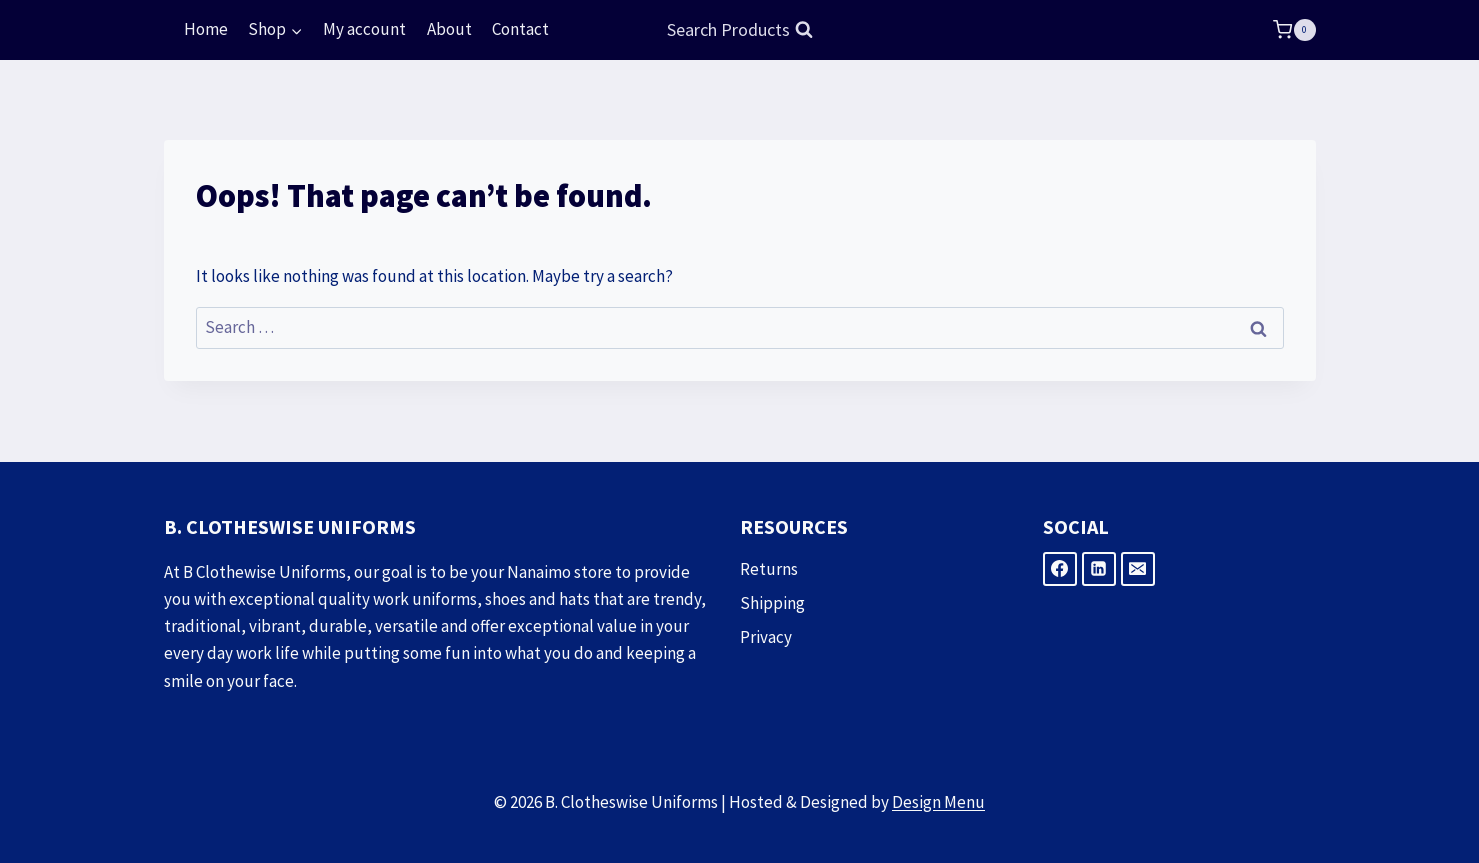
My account (364, 29)
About (449, 29)
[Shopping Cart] (1294, 30)
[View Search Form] (740, 30)
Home (206, 29)
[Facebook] (1060, 569)
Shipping (772, 603)
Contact (520, 29)
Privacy (766, 637)
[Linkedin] (1099, 569)
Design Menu (938, 802)
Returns (769, 569)
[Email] (1138, 569)
